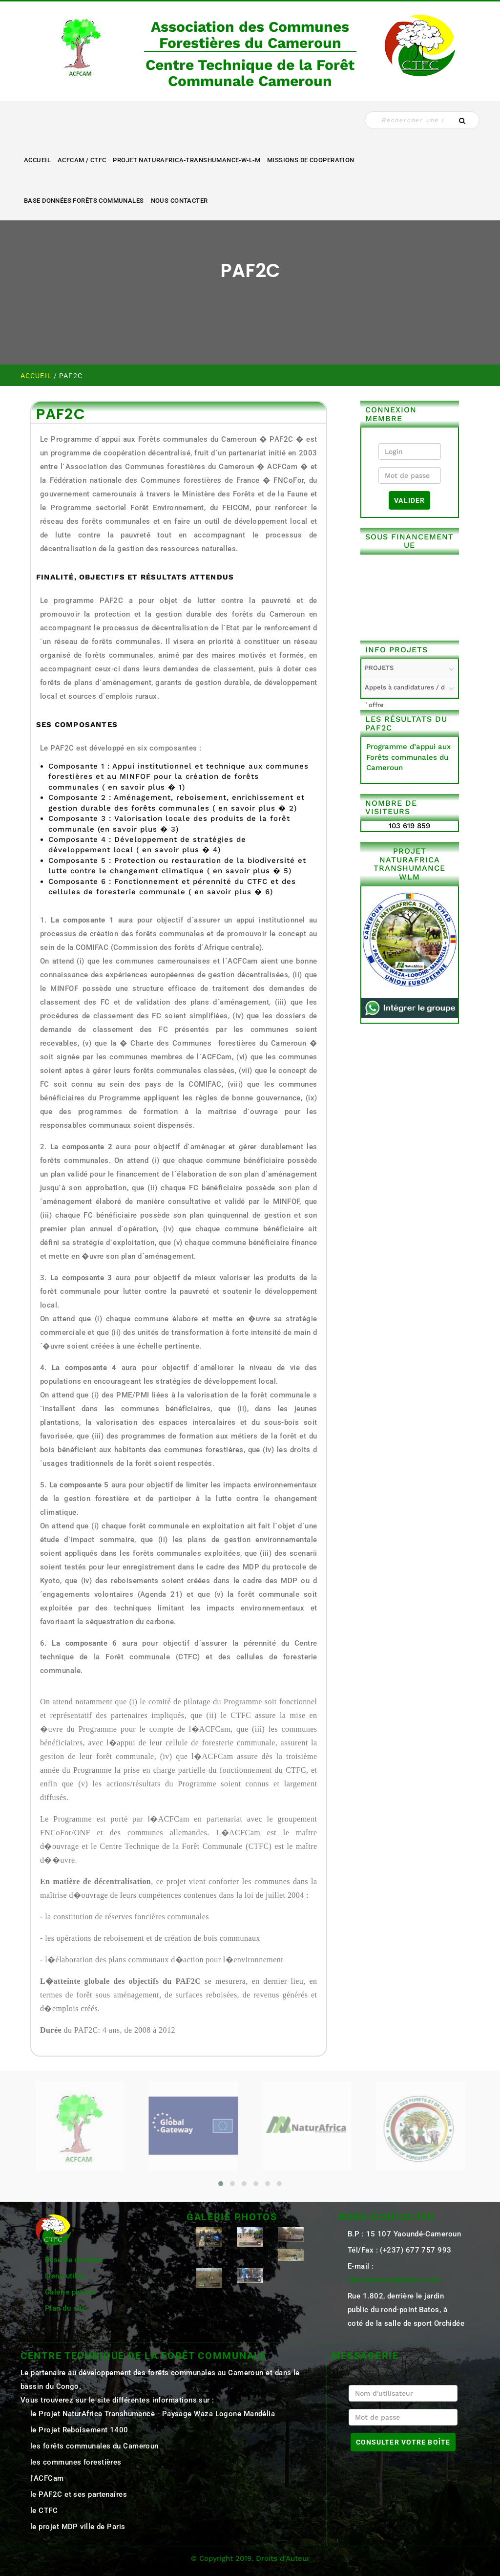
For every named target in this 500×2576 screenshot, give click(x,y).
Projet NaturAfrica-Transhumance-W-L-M (186, 160)
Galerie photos (70, 2292)
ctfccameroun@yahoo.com (394, 2279)
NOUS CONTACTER (179, 200)
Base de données (74, 2259)
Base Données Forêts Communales (84, 200)
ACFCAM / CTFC (82, 160)
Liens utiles (65, 2276)
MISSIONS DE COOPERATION (310, 160)
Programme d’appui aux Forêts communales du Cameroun (408, 757)
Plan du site (65, 2308)
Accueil (37, 160)
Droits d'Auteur (283, 2558)
